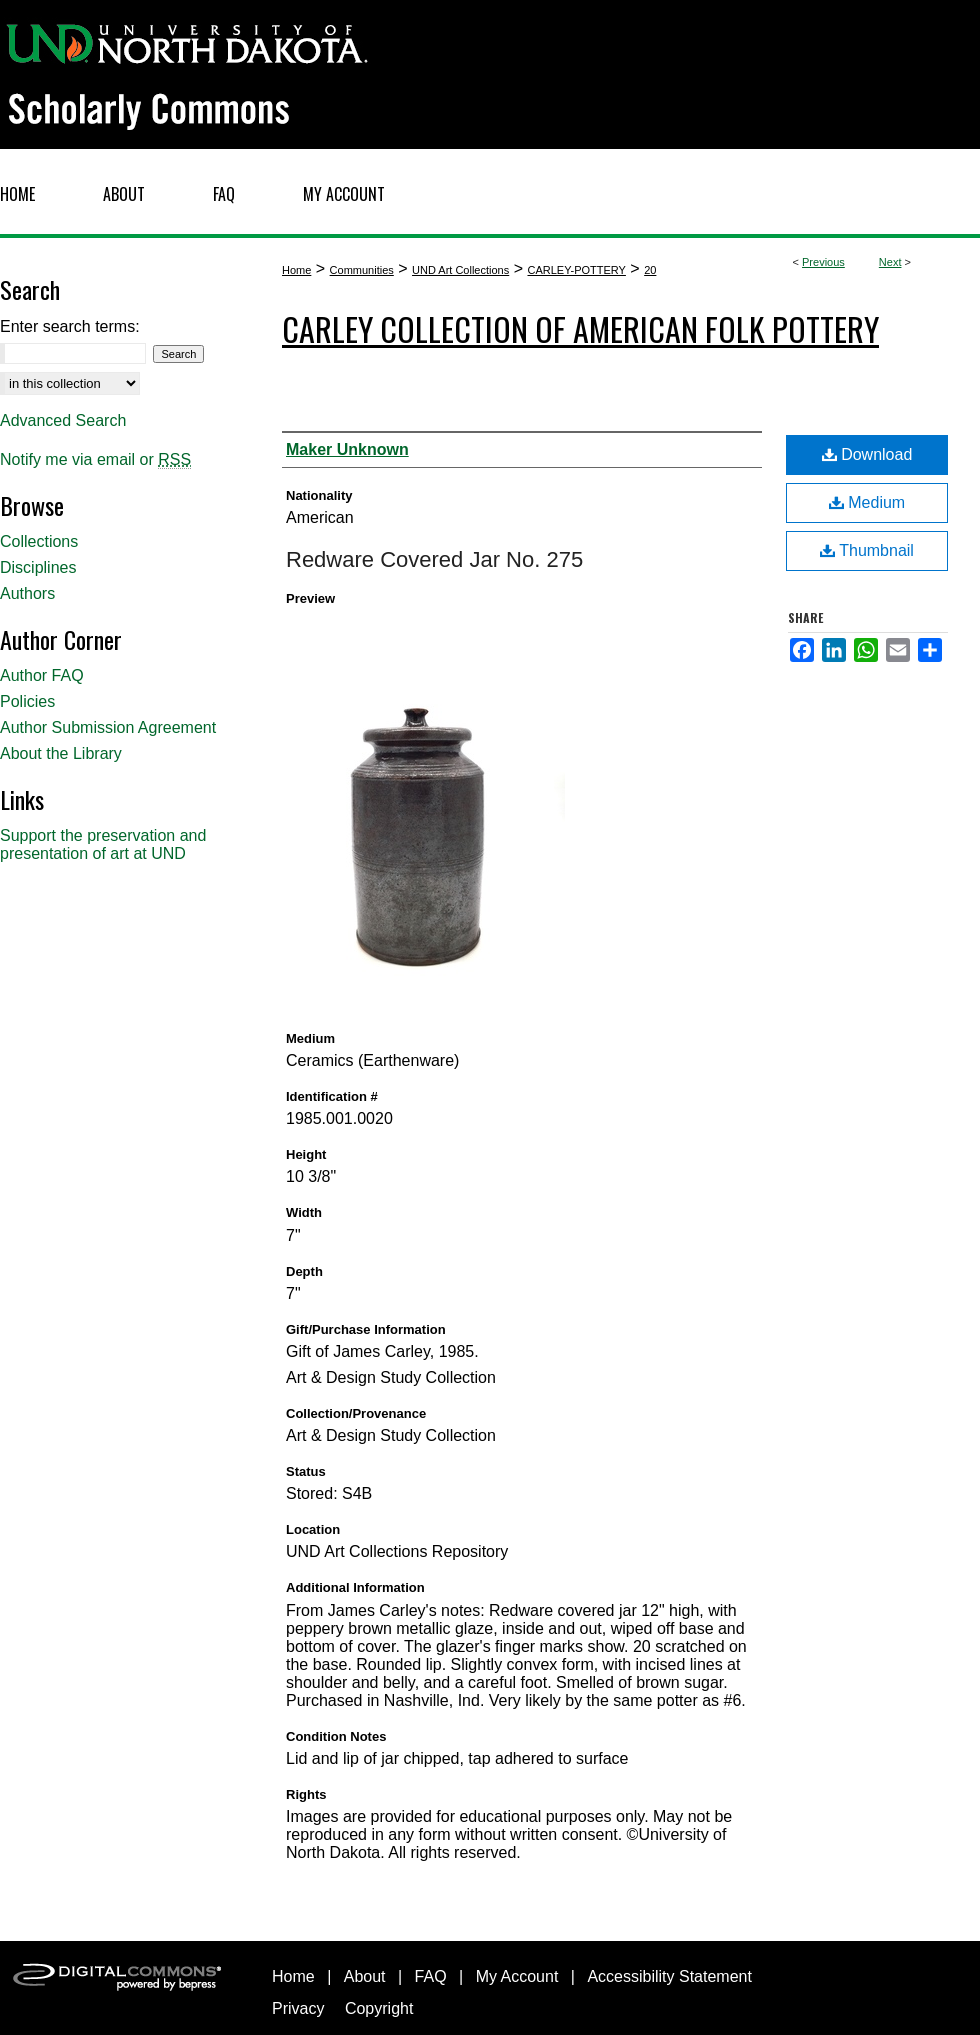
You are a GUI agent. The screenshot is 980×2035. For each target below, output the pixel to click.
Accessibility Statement (669, 1976)
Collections (39, 541)
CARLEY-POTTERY (576, 270)
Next (890, 262)
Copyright (379, 2008)
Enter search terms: (70, 326)
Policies (27, 701)
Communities (362, 270)
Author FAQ (42, 675)
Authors (27, 593)
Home (296, 270)
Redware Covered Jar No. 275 (434, 559)
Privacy (298, 2008)
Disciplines (38, 567)
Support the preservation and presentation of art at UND (103, 844)
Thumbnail (867, 550)
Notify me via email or (95, 460)
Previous (823, 262)
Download (867, 454)
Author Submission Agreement (108, 727)
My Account (517, 1976)
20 (650, 270)
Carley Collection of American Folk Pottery (580, 328)
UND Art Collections (460, 270)
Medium (867, 502)
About (365, 1976)
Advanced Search (63, 420)
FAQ (431, 1976)
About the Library (61, 753)
